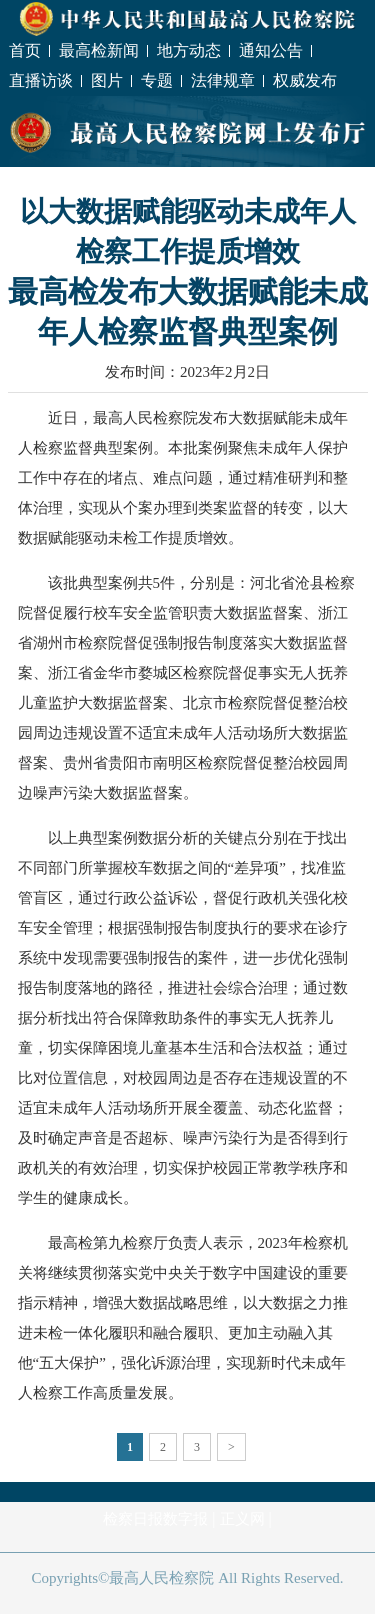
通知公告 (271, 50)
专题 (157, 80)
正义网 (242, 1519)
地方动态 (189, 50)
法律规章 (223, 80)
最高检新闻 (99, 50)
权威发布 (305, 80)
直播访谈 (41, 80)
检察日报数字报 (155, 1519)
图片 (107, 80)
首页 (25, 50)
